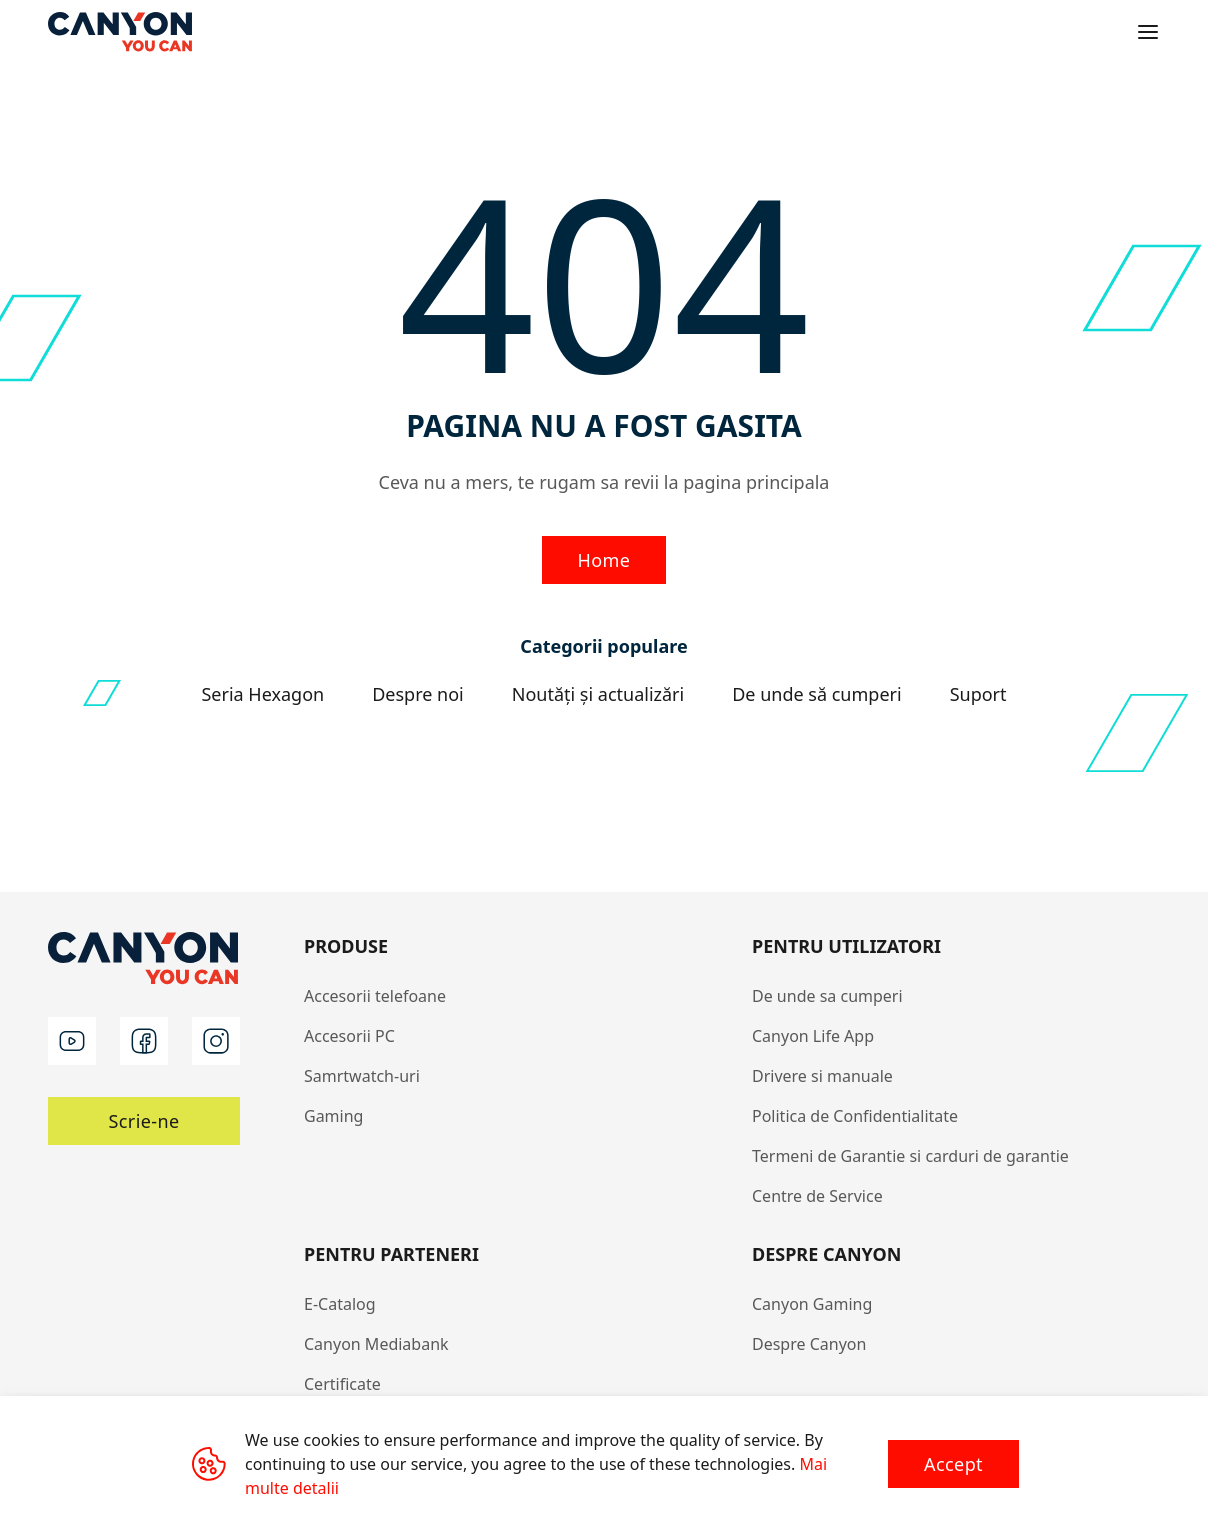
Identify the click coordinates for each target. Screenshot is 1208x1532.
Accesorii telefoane (375, 996)
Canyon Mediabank (376, 1344)
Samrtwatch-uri (362, 1076)
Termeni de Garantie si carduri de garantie (910, 1156)
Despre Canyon (809, 1344)
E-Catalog (340, 1304)
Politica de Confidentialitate (855, 1116)
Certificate (342, 1384)
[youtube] (72, 1041)
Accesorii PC (349, 1036)
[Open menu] (1148, 32)
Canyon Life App (813, 1036)
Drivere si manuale (822, 1076)
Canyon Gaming (812, 1304)
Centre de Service (817, 1196)
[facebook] (144, 1041)
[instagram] (216, 1041)
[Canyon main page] (120, 32)
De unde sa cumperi (827, 996)
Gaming (333, 1116)
